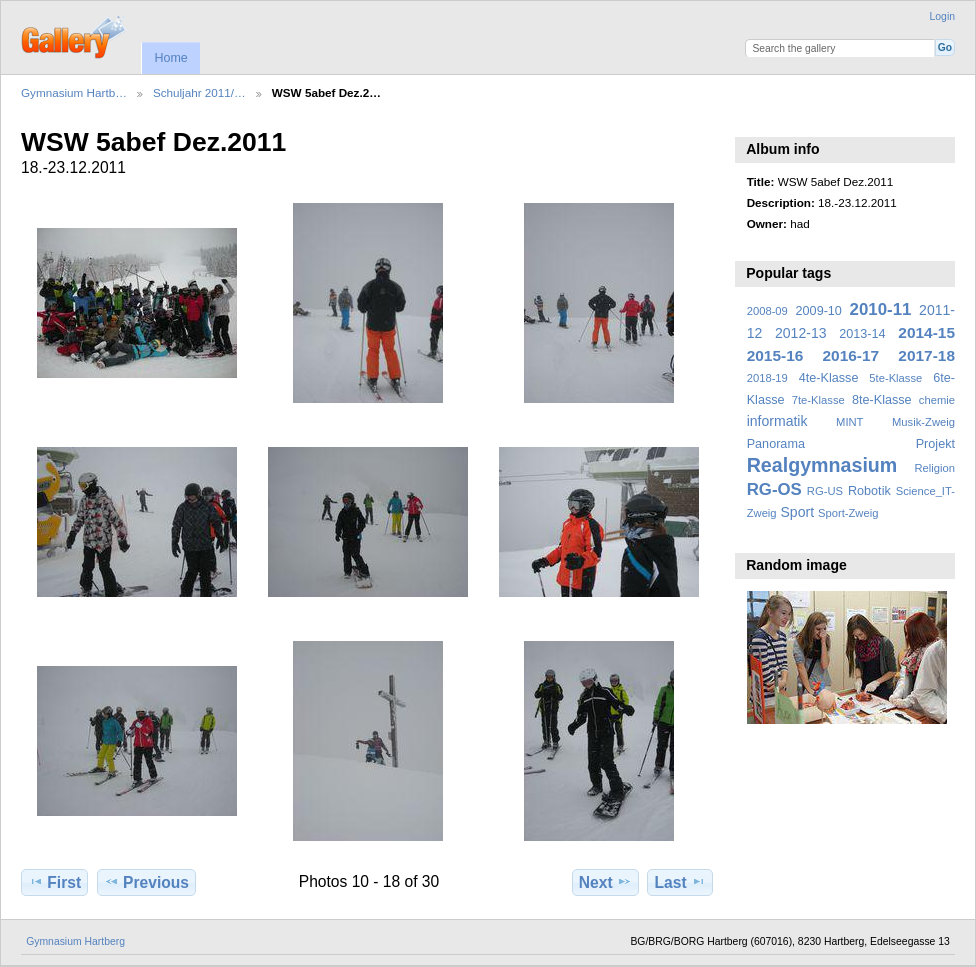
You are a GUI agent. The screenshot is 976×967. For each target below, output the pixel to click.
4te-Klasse (829, 378)
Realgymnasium (822, 465)
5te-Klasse (895, 378)
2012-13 (801, 333)
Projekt (935, 444)
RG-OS (774, 489)
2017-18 (926, 355)
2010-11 (881, 309)
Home (170, 58)
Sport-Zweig (848, 513)
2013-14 (862, 334)
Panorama (776, 444)
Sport (798, 512)
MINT (849, 422)
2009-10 (819, 311)
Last (680, 882)
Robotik (869, 491)
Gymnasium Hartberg (75, 941)
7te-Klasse (818, 400)
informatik (777, 421)
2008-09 (767, 311)
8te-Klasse (882, 400)
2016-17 (851, 355)
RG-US (825, 491)
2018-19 (767, 378)
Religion (934, 468)
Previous (146, 882)
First (54, 882)
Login (942, 16)
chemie (937, 400)
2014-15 (926, 332)
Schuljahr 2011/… (199, 92)
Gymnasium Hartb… (74, 92)
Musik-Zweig (923, 422)
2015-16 (775, 355)
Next (605, 882)
